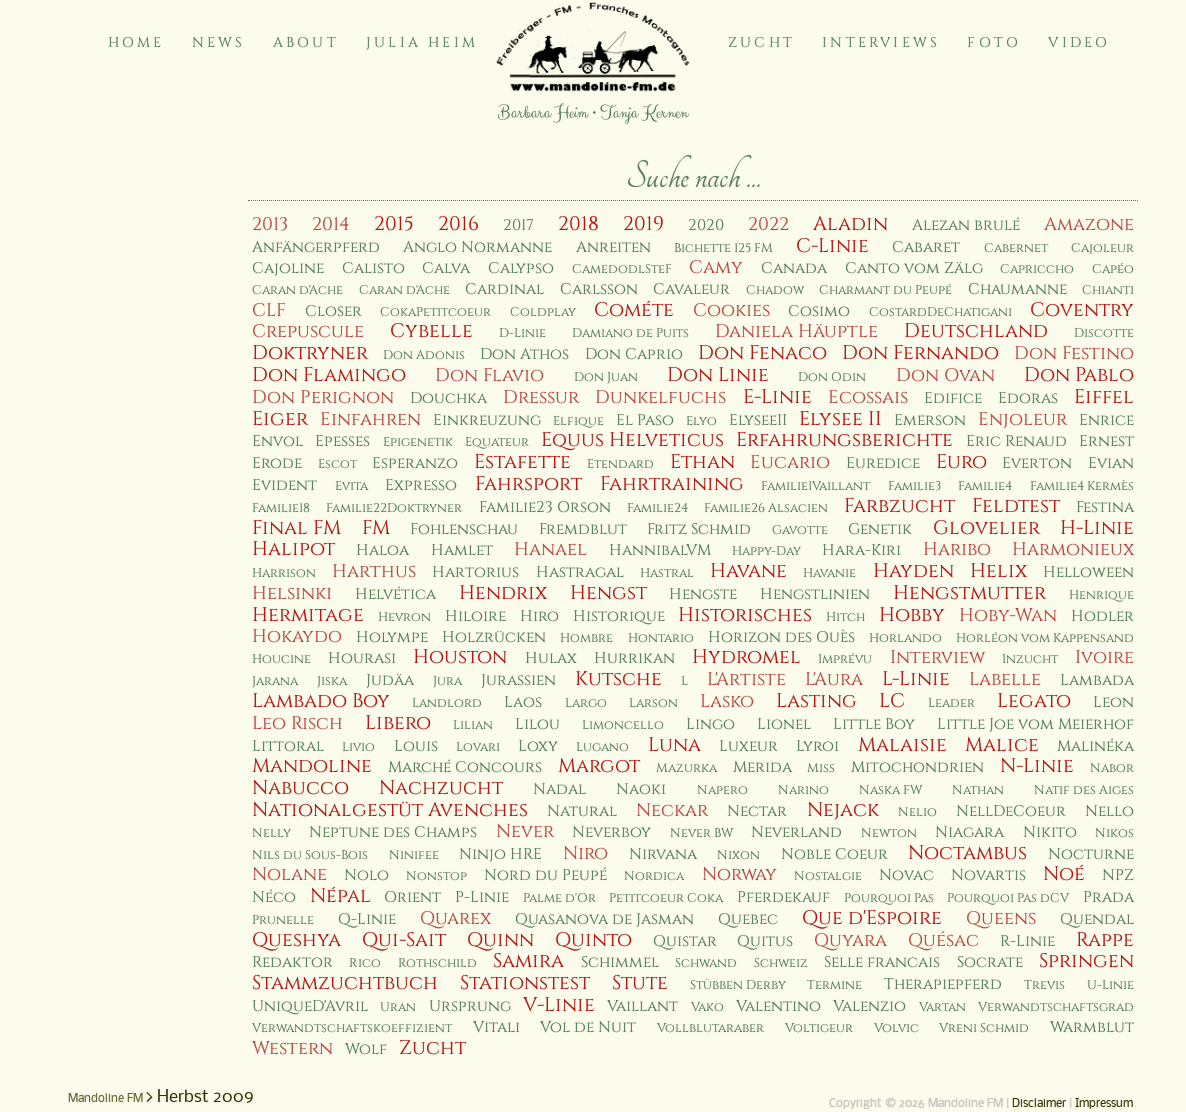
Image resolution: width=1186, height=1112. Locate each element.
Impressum (1104, 1104)
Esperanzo (415, 463)
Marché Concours (465, 767)
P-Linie (482, 897)
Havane (748, 571)
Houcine (281, 659)
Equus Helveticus (632, 440)
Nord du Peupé (545, 875)
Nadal (559, 789)
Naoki (641, 789)
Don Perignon (323, 397)
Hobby (912, 615)
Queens (1001, 918)
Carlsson (599, 289)
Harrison (284, 573)
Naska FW (890, 790)
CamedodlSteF (622, 269)
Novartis (988, 875)
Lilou (537, 724)
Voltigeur (819, 1028)
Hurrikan (634, 658)
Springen (1086, 961)
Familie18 (281, 508)
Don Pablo (1079, 375)
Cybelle (431, 331)
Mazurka (686, 768)
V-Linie (559, 1005)
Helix (998, 571)
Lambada (1097, 680)
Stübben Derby (738, 985)
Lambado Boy (321, 701)
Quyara (850, 940)
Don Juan (606, 377)
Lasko (727, 701)
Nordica (654, 876)
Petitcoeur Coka (666, 898)
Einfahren (370, 419)
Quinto (593, 940)
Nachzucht (441, 788)
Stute (640, 983)
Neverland (796, 832)
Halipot (293, 549)
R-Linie (1027, 941)
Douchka (448, 398)
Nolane (289, 874)
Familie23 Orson (545, 507)
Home (136, 42)
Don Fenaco (762, 353)
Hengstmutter (969, 593)
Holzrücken (494, 637)
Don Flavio (489, 375)
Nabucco (300, 788)
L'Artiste (746, 679)
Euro (961, 462)
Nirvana (663, 854)
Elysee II (840, 419)
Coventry (1082, 310)
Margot (599, 766)
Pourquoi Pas (889, 898)
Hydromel (746, 657)
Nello (1109, 811)
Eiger (280, 419)
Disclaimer (1039, 1104)
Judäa (390, 680)
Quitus (765, 941)
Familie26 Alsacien (766, 508)
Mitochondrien (917, 767)
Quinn (500, 940)
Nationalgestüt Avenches (390, 810)
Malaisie (902, 745)
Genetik (880, 529)
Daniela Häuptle (796, 331)
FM (376, 528)
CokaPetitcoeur (435, 312)
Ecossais (868, 397)
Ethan (702, 462)
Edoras (1028, 398)
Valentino (778, 1006)
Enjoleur (1022, 419)
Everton (1037, 463)
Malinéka (1095, 746)
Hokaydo (297, 636)
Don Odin (832, 377)
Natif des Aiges (1084, 790)
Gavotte (800, 530)
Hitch (845, 617)
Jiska (332, 681)
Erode (277, 463)
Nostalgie (828, 876)
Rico (365, 963)
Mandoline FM (105, 1099)
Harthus (374, 571)
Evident (284, 485)
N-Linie (1037, 766)
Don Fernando (920, 353)
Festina (1105, 507)
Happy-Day (766, 551)
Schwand (706, 963)
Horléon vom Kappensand (1045, 638)
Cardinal (504, 289)
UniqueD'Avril (310, 1006)
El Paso (645, 420)
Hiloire (475, 616)
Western (292, 1048)
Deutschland (976, 331)
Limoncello (623, 725)
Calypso (521, 268)
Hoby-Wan (1008, 615)
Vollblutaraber (710, 1028)
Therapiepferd (943, 984)
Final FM (296, 528)
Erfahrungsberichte (844, 440)
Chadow (775, 290)
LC (892, 701)
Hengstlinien (815, 594)
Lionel (784, 724)
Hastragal (580, 572)
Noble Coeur (834, 854)
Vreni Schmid (984, 1028)
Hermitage (308, 615)
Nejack (843, 810)
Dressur (541, 397)
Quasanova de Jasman (604, 919)
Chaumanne (1017, 289)
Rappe (1105, 940)
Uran (398, 1007)
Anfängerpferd (316, 247)
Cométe (634, 310)
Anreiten (613, 247)
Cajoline (288, 268)
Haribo (957, 549)
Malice (1002, 745)
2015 (394, 224)
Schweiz (781, 963)
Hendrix (503, 593)
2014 (331, 224)
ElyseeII (758, 420)
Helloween (1088, 572)
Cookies (731, 310)
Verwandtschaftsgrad (1056, 1007)
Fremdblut (583, 529)
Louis (416, 746)
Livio (358, 747)
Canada (794, 268)
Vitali (496, 1027)
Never (525, 831)
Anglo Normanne (477, 247)
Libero (398, 723)
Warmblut (1092, 1027)
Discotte (1104, 333)
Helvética (395, 594)
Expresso (421, 485)
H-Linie (1097, 528)
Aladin (850, 224)
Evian (1111, 463)
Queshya (296, 940)
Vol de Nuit (588, 1027)
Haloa (382, 550)
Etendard (620, 464)
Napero (722, 790)
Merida (762, 767)
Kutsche (618, 679)
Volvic (896, 1028)
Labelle (1005, 679)
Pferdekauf (783, 897)
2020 (706, 225)
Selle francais (882, 962)
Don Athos (524, 354)
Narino (803, 790)
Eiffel (1104, 397)
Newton (889, 833)
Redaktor (292, 962)
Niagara (969, 832)
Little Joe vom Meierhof (1035, 724)
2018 (578, 224)
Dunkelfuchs (660, 397)
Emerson (930, 420)
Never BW (701, 833)
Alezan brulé (966, 225)
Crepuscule (308, 331)
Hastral (667, 573)
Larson (653, 703)
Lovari (478, 747)
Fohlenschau (464, 529)
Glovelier (986, 528)
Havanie (829, 573)
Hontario (661, 638)
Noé (1064, 874)
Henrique (1101, 595)
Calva (446, 268)
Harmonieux (1073, 549)
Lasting (816, 701)
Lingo (710, 724)
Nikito (1050, 832)
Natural (582, 811)
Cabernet (1016, 248)
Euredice (883, 463)
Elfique (578, 421)
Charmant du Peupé (885, 290)
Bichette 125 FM (723, 248)
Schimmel (620, 962)
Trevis (1044, 985)
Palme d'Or (559, 898)
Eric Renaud (1016, 441)
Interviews (881, 42)
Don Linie (718, 375)
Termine (834, 985)
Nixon (738, 855)
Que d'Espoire (872, 918)
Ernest (1106, 441)
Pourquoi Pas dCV (1008, 898)
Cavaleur (691, 289)
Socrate (990, 962)
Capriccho (1037, 269)
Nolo (366, 875)
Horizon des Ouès (781, 637)
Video (1079, 42)
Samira (528, 961)
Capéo (1113, 269)
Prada (1108, 897)
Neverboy (611, 832)
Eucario (790, 462)
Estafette (522, 462)
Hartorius (475, 572)
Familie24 (657, 508)
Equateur (497, 442)
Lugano (602, 747)
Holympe (392, 637)
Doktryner (310, 353)
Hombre (586, 638)
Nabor (1112, 768)
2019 (643, 224)
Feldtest (1016, 506)
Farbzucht (899, 506)
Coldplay (543, 312)
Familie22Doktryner (394, 508)
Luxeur (748, 746)
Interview (937, 657)
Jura (447, 681)
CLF (269, 310)
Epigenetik (418, 442)
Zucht (761, 42)
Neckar (672, 810)
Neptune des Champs (393, 832)
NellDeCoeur (1011, 811)
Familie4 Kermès (1082, 486)
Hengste (703, 594)
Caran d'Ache (297, 290)
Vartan (942, 1007)
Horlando (905, 638)
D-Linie (522, 333)
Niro (585, 853)
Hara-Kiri (861, 550)
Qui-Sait (404, 940)
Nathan (978, 790)
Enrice (1106, 420)
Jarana (275, 681)
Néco (274, 897)
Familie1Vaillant (815, 486)
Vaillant (642, 1006)
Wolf (366, 1049)
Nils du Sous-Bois (310, 855)
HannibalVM (660, 550)
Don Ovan (945, 375)
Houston (460, 657)
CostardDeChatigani (940, 312)
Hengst (608, 593)
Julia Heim (422, 42)
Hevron (404, 617)
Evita (351, 486)
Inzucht (1030, 659)
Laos (523, 702)
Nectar (757, 811)
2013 (270, 224)
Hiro (539, 616)
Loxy (538, 746)
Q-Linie (367, 919)
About (306, 42)
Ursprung (470, 1006)
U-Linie (1110, 985)
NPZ (1118, 875)
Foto (994, 42)
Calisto (373, 268)
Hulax (551, 658)
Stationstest (525, 983)
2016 (458, 224)
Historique (619, 616)
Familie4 (985, 486)
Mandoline (312, 766)
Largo (586, 703)
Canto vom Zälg (914, 268)
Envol (277, 441)
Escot (337, 464)
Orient (412, 897)
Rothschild (437, 963)
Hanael (550, 549)
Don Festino (1074, 353)
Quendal (1097, 919)
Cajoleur (1102, 248)
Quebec (748, 919)
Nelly (271, 833)
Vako (707, 1007)
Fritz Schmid (699, 529)
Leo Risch (297, 723)
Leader (951, 703)
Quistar (685, 941)
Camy (716, 267)
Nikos (1114, 833)
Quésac (943, 940)
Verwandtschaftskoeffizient (352, 1028)
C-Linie (832, 246)
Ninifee (414, 855)
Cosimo (819, 311)
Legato (1034, 701)
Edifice (953, 398)
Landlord (447, 703)
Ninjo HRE (500, 854)
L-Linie (916, 679)
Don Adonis (424, 355)
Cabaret (926, 247)
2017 (518, 225)
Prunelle (283, 920)
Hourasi (362, 658)
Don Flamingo (329, 375)
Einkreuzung (487, 420)
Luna (674, 745)
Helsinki (292, 593)
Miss (821, 768)
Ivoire (1104, 657)
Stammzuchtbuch (345, 983)
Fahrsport (528, 484)
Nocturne (1091, 854)
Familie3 (914, 486)
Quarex (455, 918)
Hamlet (462, 550)
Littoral (288, 746)
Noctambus (967, 853)
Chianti (1108, 290)
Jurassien (518, 680)
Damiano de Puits (630, 333)
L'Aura (834, 679)
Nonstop (436, 876)
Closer (333, 311)
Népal (340, 896)
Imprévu (845, 659)
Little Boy (874, 724)
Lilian (473, 725)
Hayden (913, 571)
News (219, 42)
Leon (1113, 702)
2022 (768, 224)
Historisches (745, 615)
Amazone (1089, 224)
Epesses (342, 441)
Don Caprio (634, 354)
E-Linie (777, 397)
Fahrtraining (672, 484)
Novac (906, 875)
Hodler (1102, 616)
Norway (739, 874)
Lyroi (817, 746)
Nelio (917, 812)
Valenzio (869, 1006)
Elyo (701, 421)
